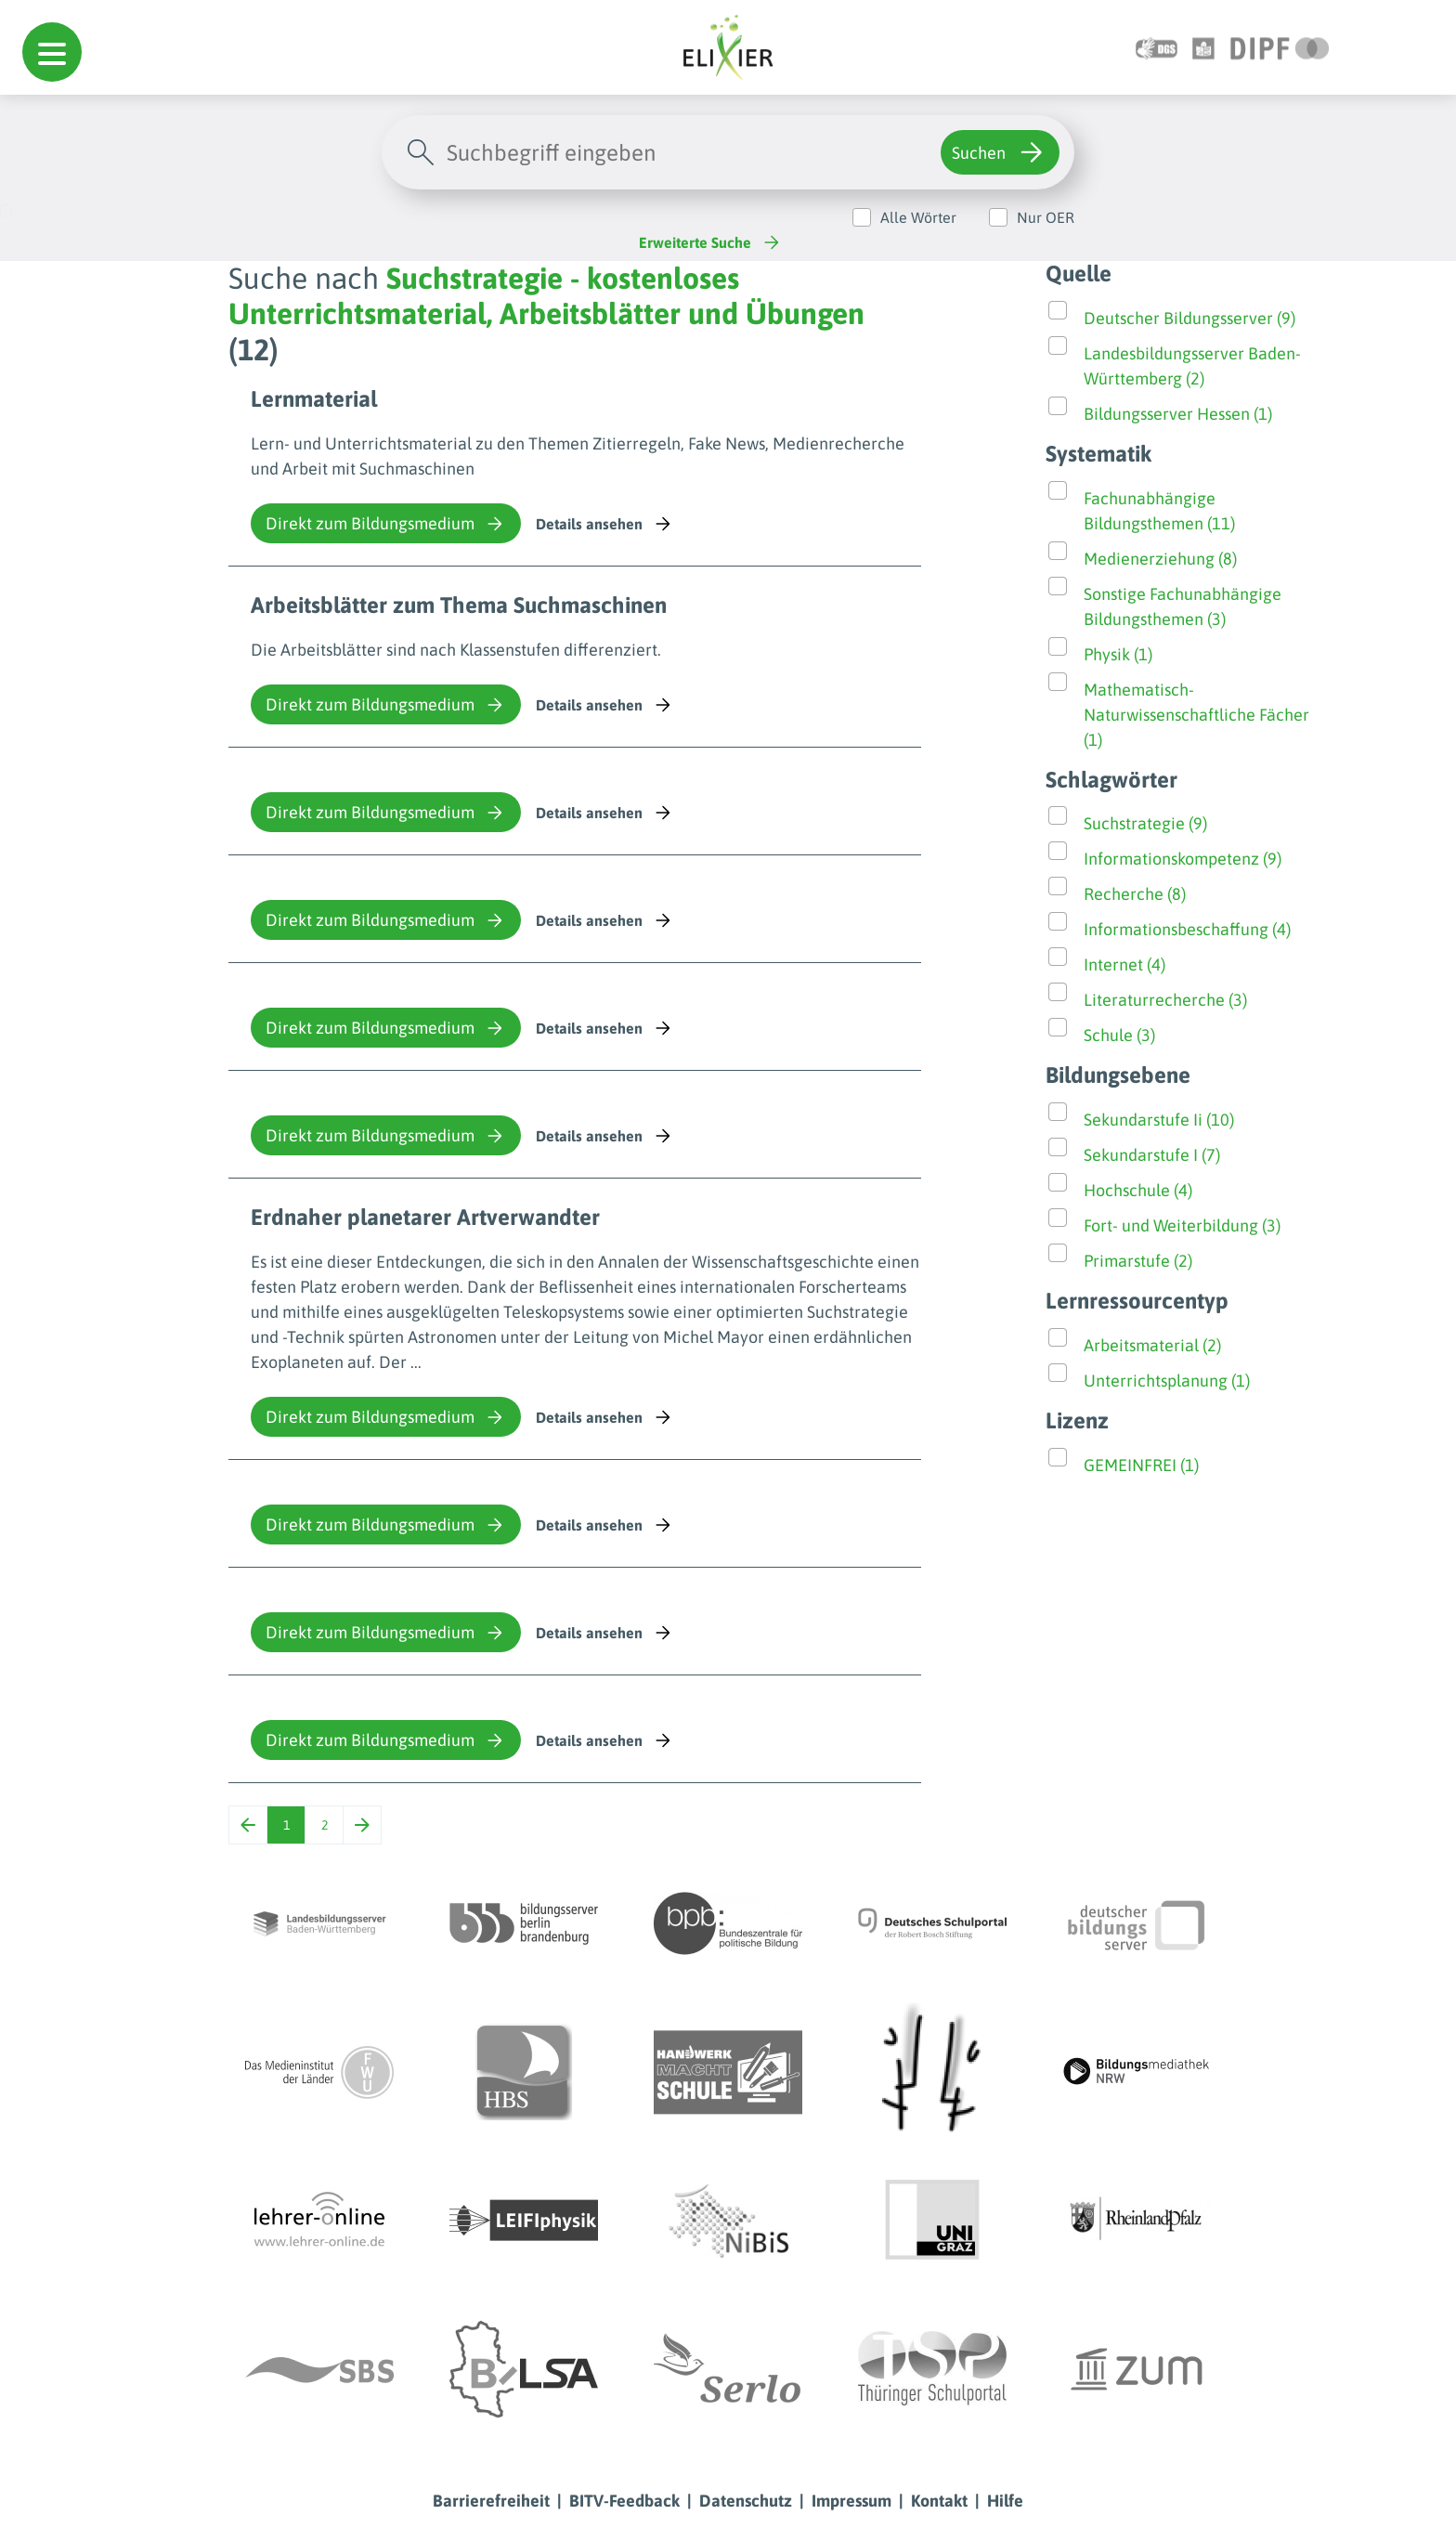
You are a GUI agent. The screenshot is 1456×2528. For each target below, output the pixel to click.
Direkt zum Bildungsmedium (386, 524)
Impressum (851, 2500)
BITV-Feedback (624, 2500)
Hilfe (1005, 2500)
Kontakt (939, 2500)
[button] (52, 52)
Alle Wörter (918, 217)
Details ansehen (605, 524)
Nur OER (1045, 217)
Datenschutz (745, 2500)
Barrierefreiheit (491, 2500)
